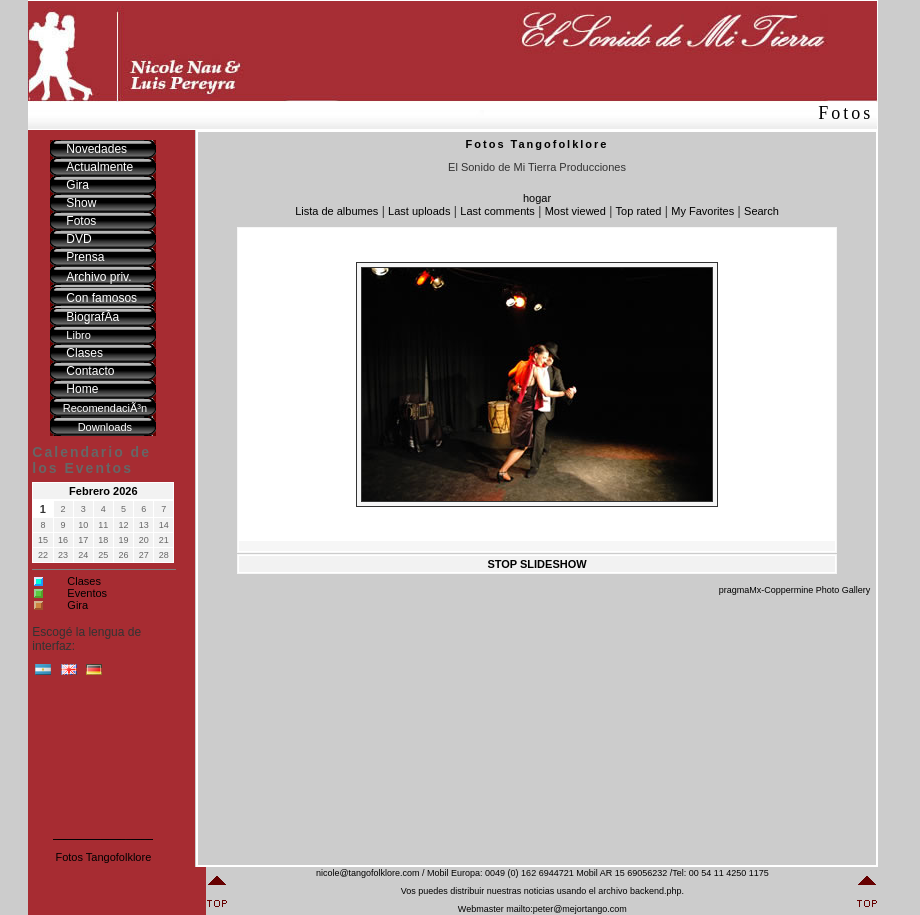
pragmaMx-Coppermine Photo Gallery (795, 590)
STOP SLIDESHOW (536, 564)
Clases (84, 581)
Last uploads (419, 211)
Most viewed (575, 211)
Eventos (87, 593)
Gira (77, 605)
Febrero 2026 (103, 491)
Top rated (639, 211)
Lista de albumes (336, 211)
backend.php (656, 891)
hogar (537, 198)
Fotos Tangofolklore (103, 857)
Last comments (497, 211)
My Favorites (702, 211)
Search (761, 211)
